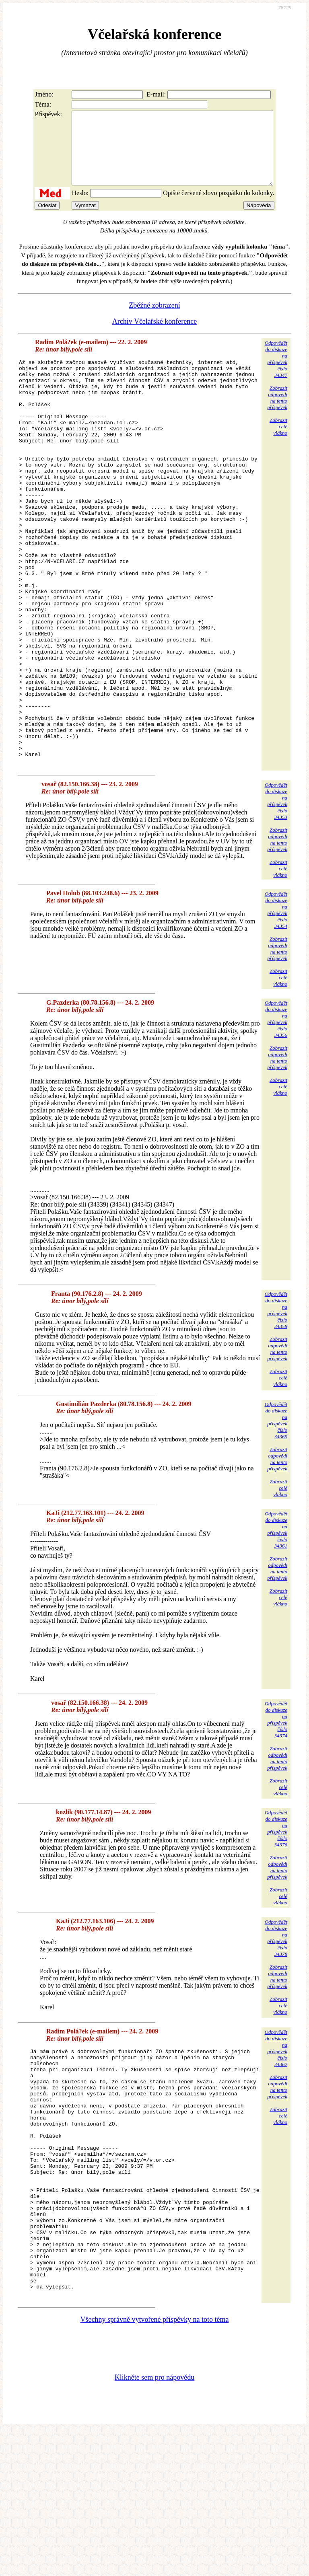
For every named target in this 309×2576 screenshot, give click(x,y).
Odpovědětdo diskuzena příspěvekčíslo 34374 (276, 1815)
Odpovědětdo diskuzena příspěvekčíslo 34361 (276, 1625)
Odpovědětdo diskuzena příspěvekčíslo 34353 (276, 896)
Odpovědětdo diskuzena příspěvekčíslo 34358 (276, 1405)
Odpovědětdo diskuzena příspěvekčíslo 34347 (276, 373)
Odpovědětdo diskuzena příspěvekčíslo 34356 (276, 1114)
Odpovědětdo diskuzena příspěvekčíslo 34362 (276, 2143)
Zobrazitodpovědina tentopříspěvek (277, 412)
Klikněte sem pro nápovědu (154, 2522)
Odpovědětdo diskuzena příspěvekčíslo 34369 (276, 1516)
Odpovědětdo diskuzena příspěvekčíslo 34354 (276, 1005)
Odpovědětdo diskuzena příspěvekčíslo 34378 (276, 2033)
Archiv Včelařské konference (154, 336)
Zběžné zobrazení (154, 320)
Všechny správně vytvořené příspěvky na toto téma (154, 2464)
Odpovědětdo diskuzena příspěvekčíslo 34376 (276, 1924)
